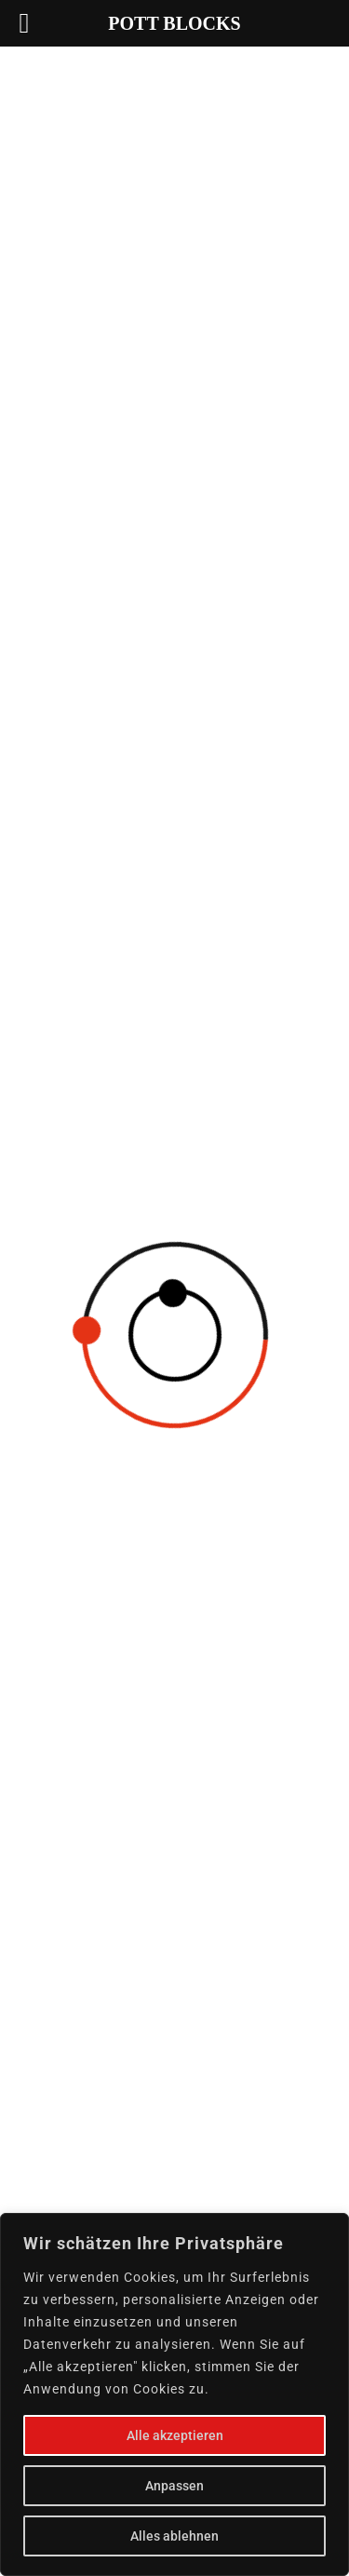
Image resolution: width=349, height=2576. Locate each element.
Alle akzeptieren (175, 2435)
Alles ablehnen (174, 2536)
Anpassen (174, 2485)
